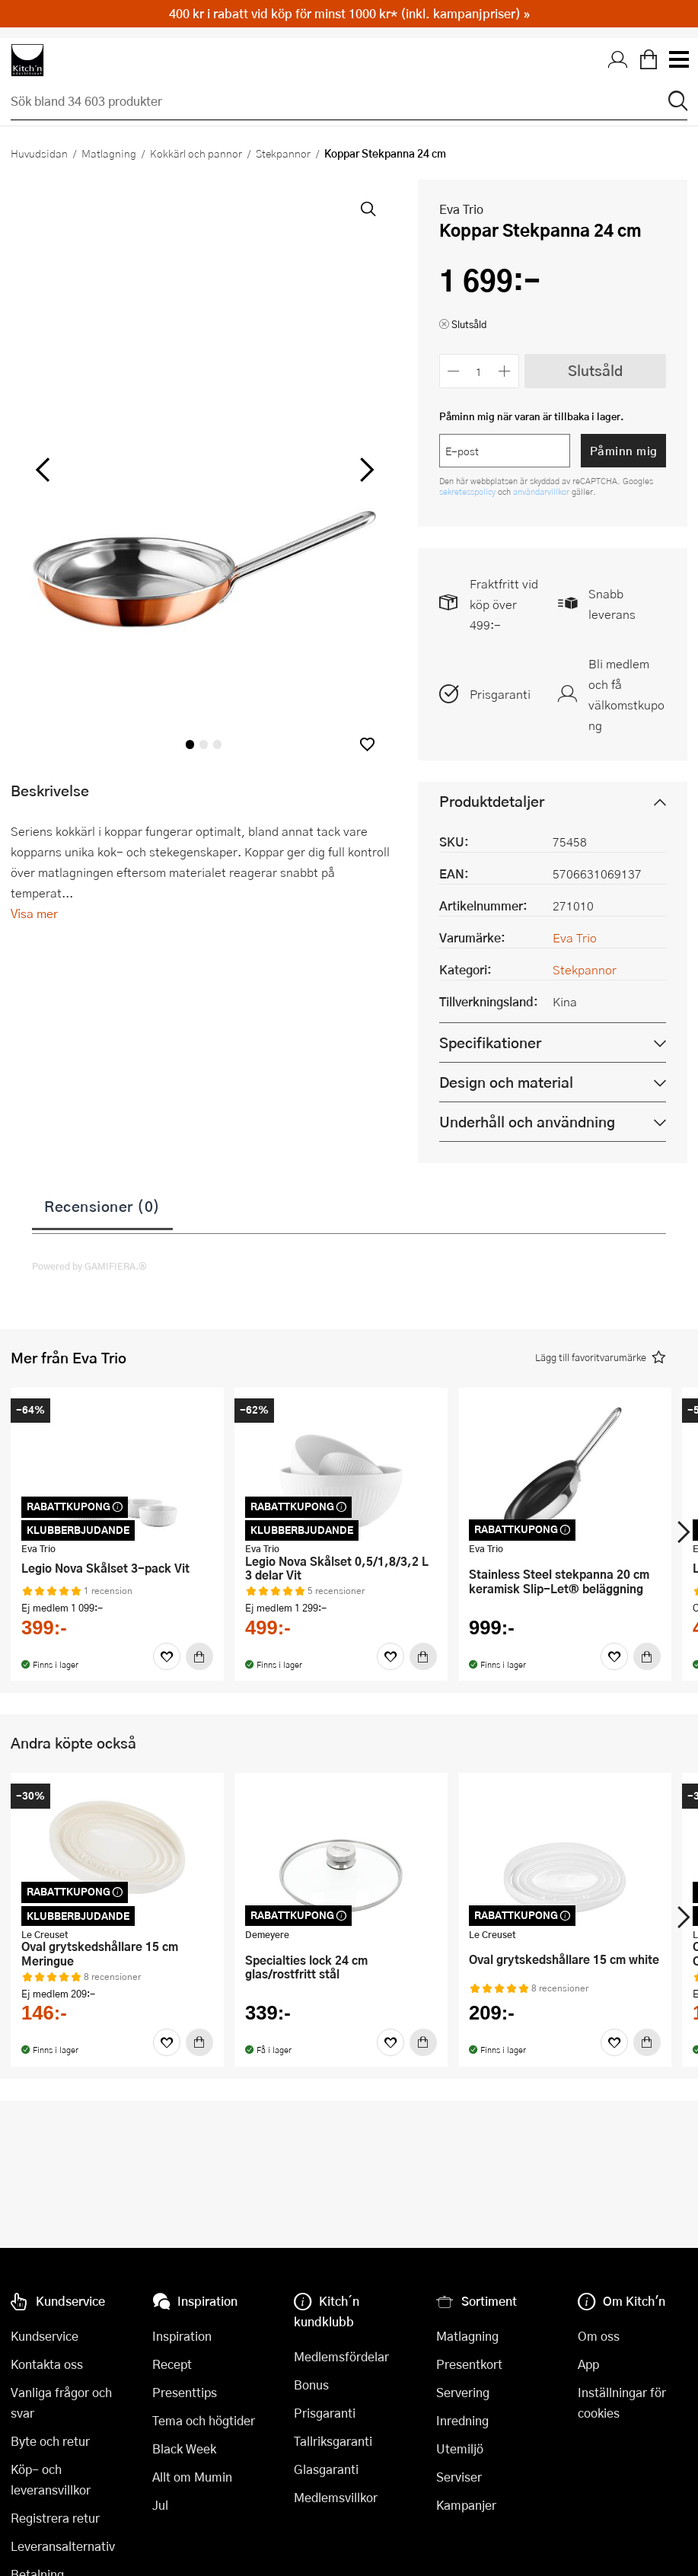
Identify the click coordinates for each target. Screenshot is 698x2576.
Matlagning (108, 153)
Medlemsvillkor (336, 2497)
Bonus (311, 2384)
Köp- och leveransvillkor (51, 2479)
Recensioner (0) (102, 1205)
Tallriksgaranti (333, 2441)
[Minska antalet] (454, 371)
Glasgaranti (326, 2469)
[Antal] (478, 371)
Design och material (506, 1082)
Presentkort (469, 2364)
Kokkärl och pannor (196, 153)
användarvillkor (542, 491)
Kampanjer (466, 2505)
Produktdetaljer (491, 801)
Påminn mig (624, 450)
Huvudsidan (39, 153)
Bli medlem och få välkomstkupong (626, 694)
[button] (367, 744)
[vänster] (42, 470)
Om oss (599, 2336)
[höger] (364, 470)
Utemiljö (459, 2448)
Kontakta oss (47, 2364)
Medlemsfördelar (341, 2356)
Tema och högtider (203, 2420)
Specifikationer (490, 1042)
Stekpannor (283, 153)
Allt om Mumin (192, 2476)
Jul (160, 2505)
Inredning (462, 2420)
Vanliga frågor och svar (61, 2402)
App (588, 2364)
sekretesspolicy (468, 491)
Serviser (459, 2476)
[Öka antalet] (504, 371)
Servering (462, 2392)
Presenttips (184, 2392)
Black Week (184, 2448)
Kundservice (44, 2336)
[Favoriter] (166, 1656)
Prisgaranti (500, 694)
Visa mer (34, 913)
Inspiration (182, 2336)
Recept (172, 2364)
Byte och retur (50, 2441)
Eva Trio (461, 209)
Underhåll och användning (527, 1122)
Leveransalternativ (63, 2546)
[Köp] (199, 1656)
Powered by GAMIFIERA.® (89, 1266)
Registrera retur (55, 2518)
